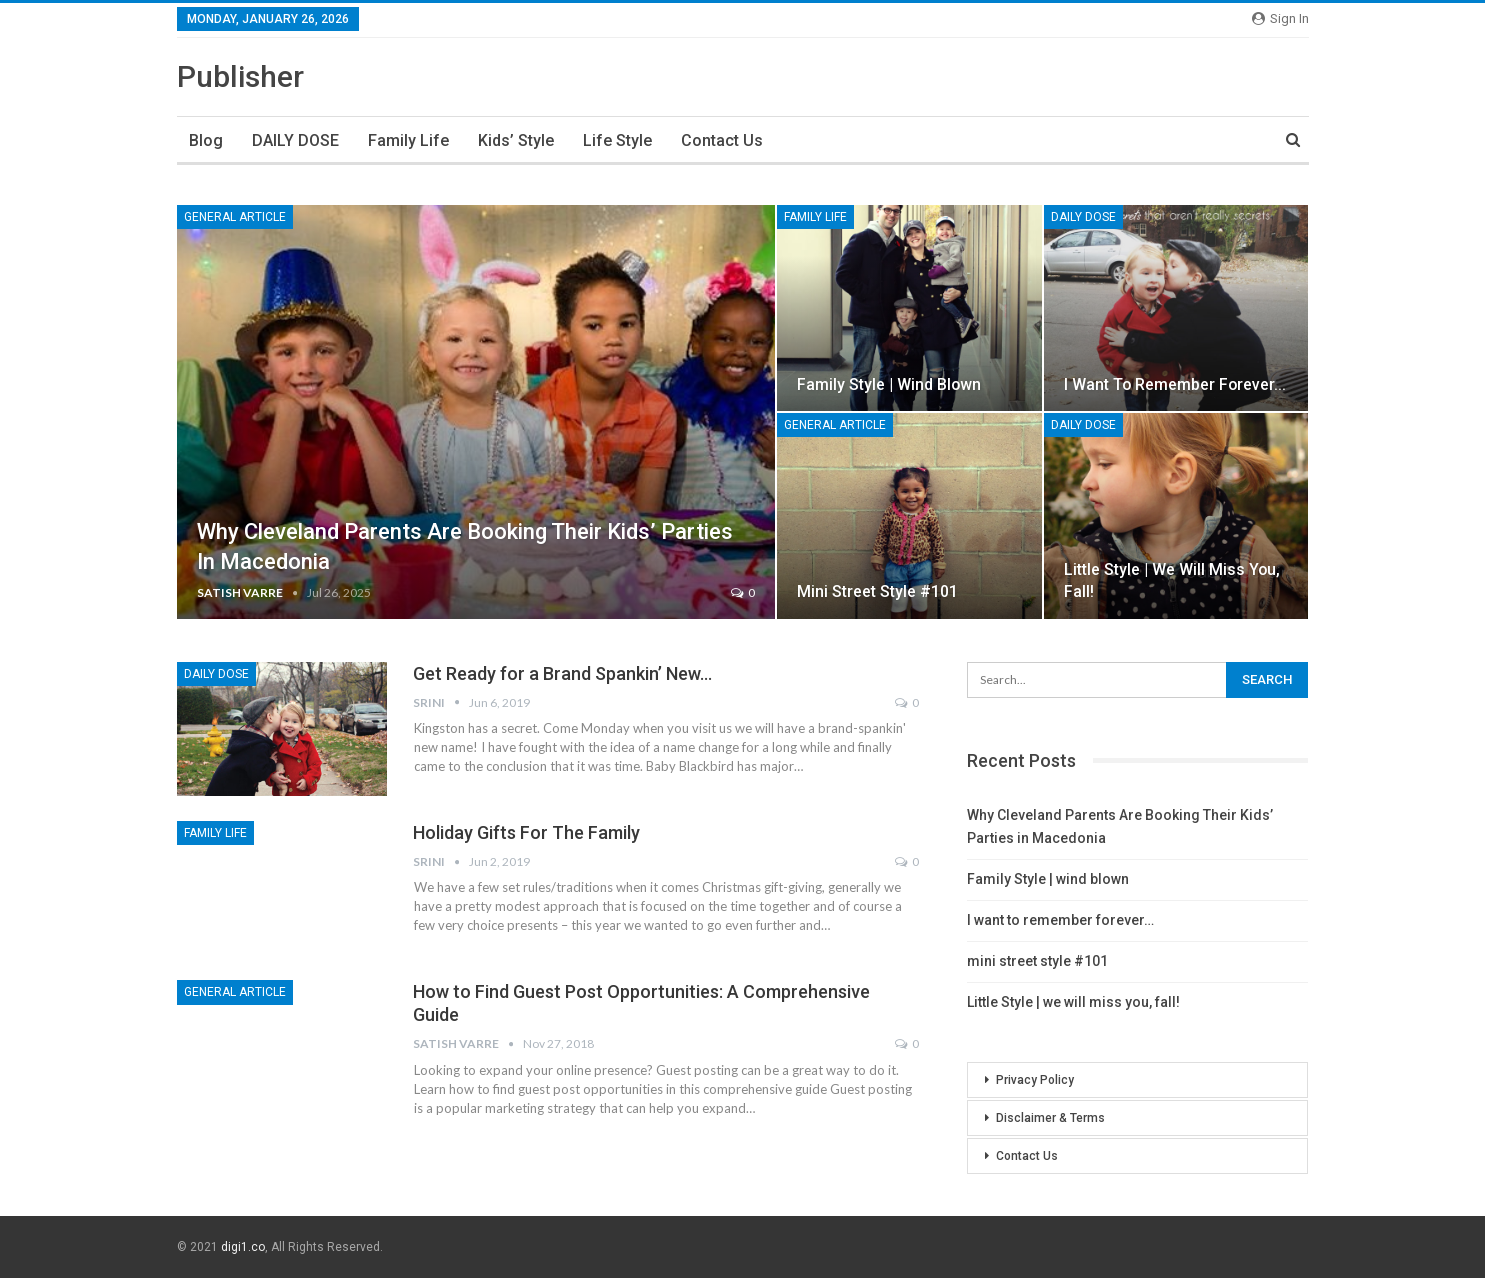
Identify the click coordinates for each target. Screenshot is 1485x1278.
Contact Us (722, 140)
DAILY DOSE (295, 140)
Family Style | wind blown (889, 384)
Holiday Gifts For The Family (526, 832)
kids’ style (516, 140)
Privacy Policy (1035, 1080)
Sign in (1280, 18)
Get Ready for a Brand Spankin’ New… (562, 673)
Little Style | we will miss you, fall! (1073, 1002)
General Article (235, 217)
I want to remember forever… (1175, 384)
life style (617, 140)
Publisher (240, 76)
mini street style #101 (877, 591)
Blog (206, 140)
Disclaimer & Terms (1050, 1118)
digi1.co (243, 1247)
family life (408, 140)
